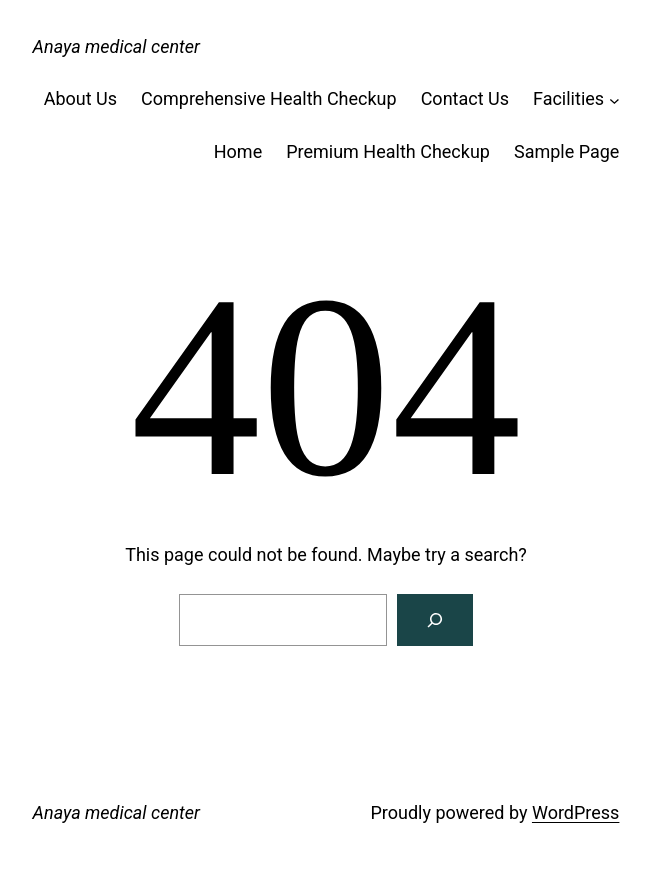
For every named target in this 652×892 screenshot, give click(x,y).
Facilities (568, 98)
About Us (80, 98)
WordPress (575, 812)
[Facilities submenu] (614, 99)
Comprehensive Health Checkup (269, 98)
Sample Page (566, 151)
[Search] (435, 620)
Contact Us (465, 98)
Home (238, 151)
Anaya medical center (116, 46)
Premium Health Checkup (388, 151)
